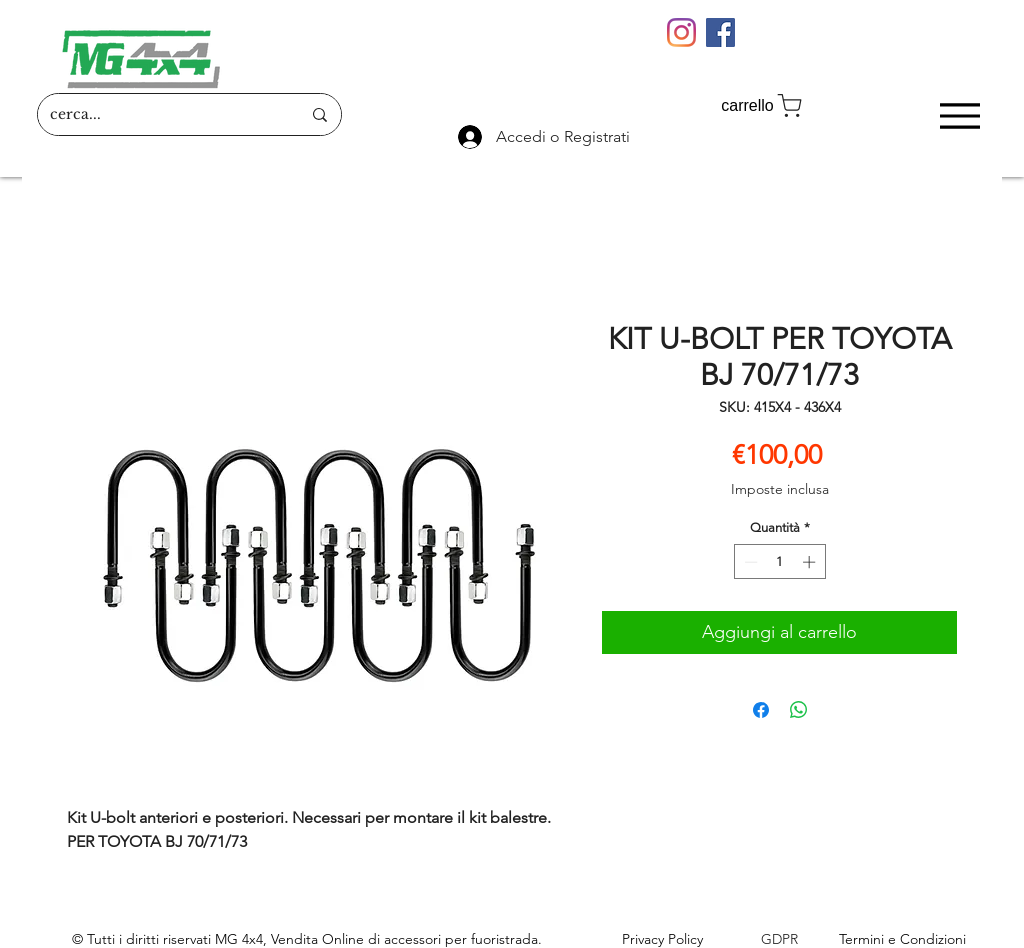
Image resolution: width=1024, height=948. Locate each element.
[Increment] (811, 562)
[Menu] (959, 115)
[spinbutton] (779, 562)
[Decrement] (749, 562)
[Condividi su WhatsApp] (799, 710)
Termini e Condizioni (902, 939)
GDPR (779, 939)
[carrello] (763, 105)
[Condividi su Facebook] (761, 710)
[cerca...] (160, 114)
